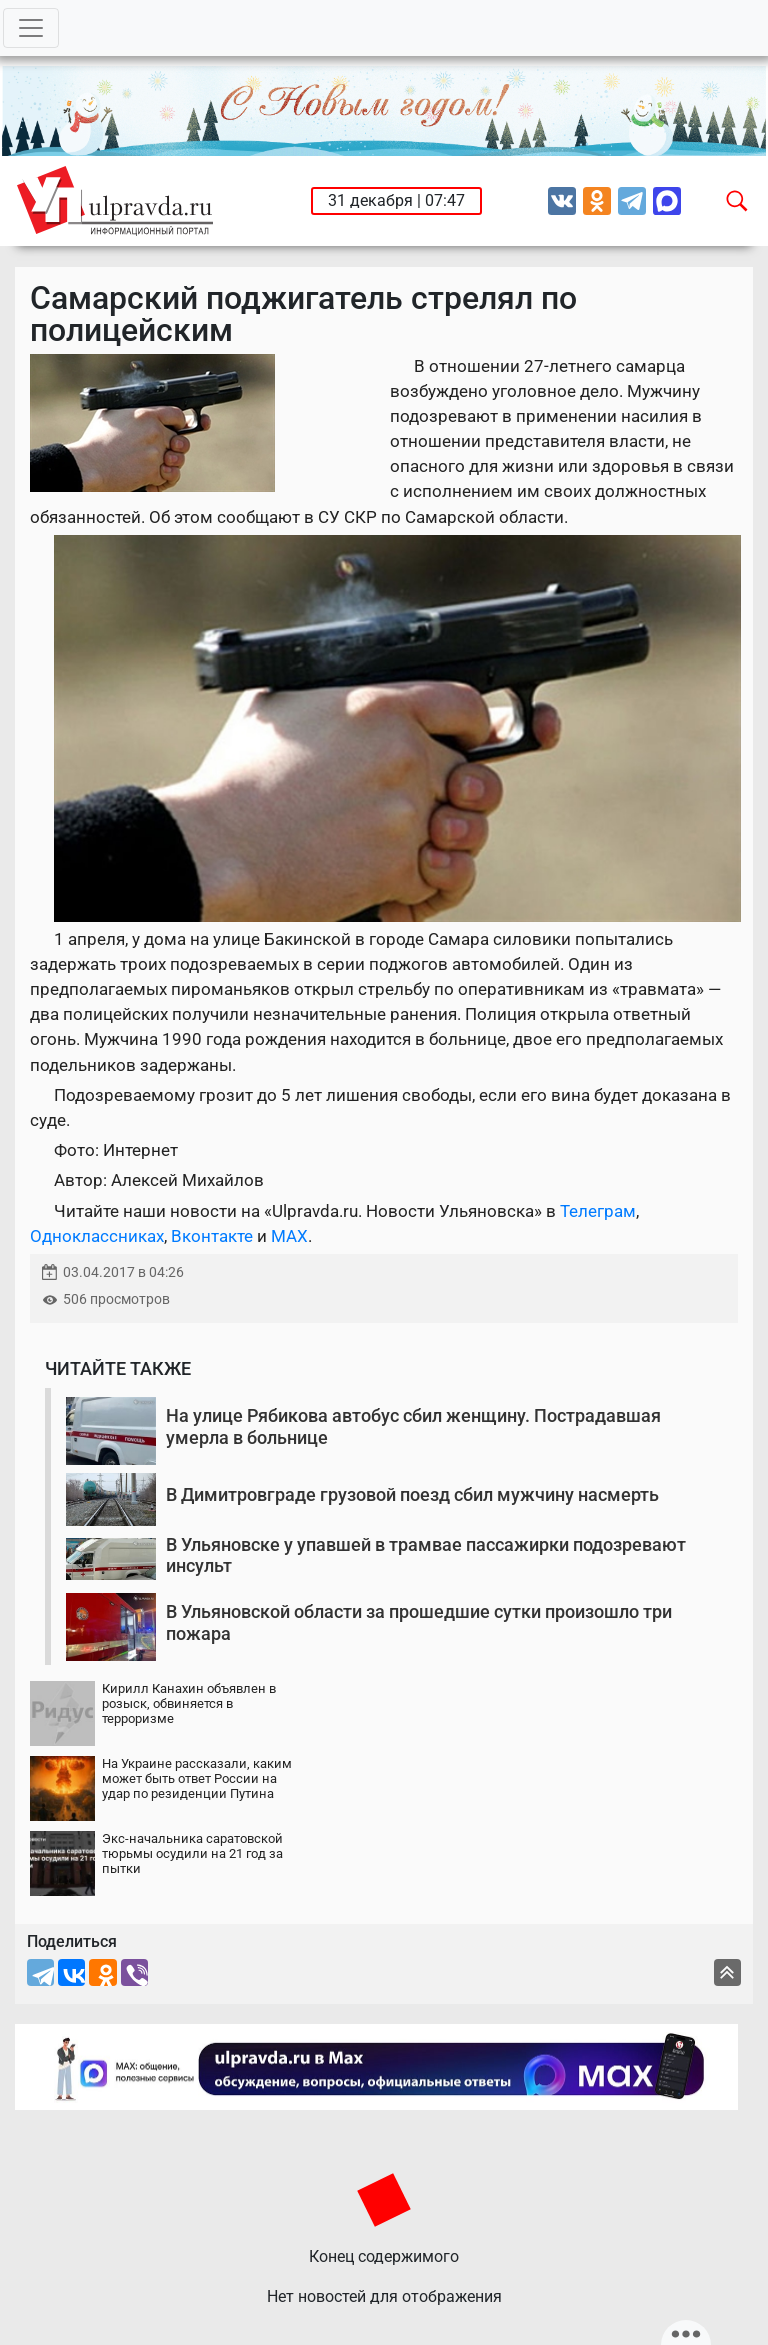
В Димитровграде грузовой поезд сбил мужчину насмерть (412, 1494)
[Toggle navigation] (31, 28)
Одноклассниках (97, 1236)
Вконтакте (212, 1236)
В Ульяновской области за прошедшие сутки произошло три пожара (419, 1622)
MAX (289, 1236)
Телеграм (598, 1211)
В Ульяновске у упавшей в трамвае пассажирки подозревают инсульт (426, 1555)
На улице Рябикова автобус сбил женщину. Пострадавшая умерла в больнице (413, 1426)
